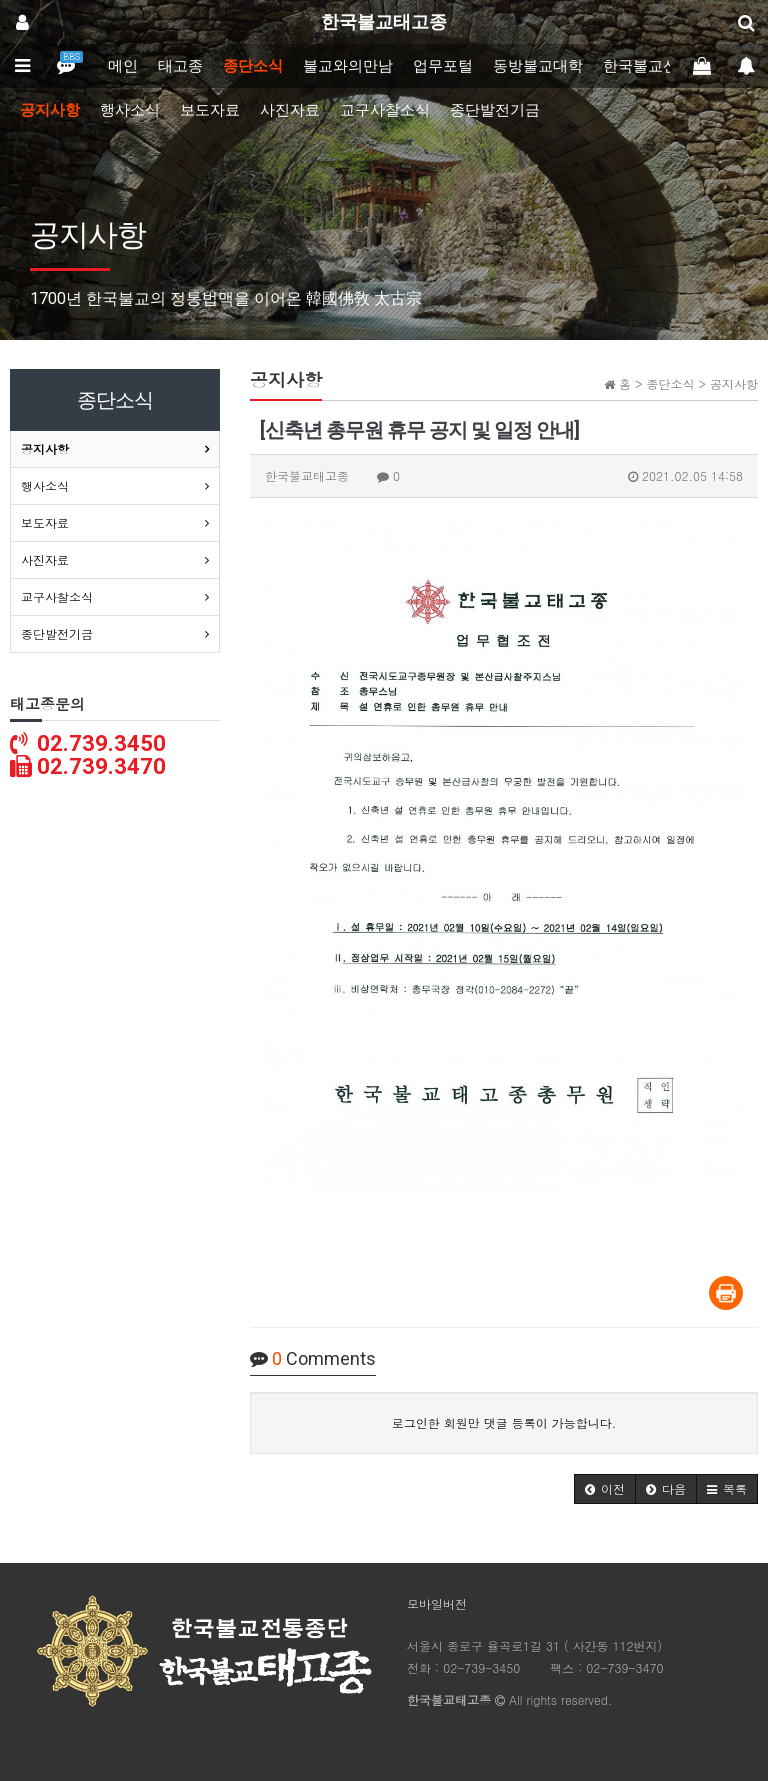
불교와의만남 (348, 66)
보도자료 (210, 110)
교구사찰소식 (385, 110)
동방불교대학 (538, 66)
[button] (605, 1489)
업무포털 (443, 66)
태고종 (180, 66)
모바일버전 (437, 1603)
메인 (123, 66)
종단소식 (253, 66)
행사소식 (130, 110)
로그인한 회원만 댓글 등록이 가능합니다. (504, 1422)
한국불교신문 (648, 66)
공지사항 (50, 110)
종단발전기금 (495, 110)
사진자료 (290, 110)
